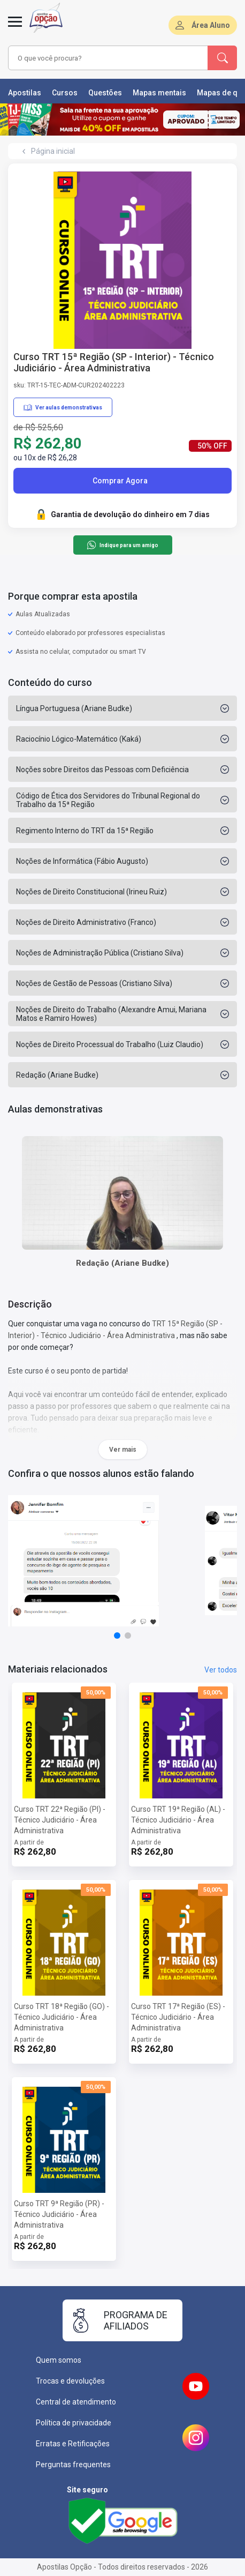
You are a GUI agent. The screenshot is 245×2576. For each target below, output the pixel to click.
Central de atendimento (76, 2402)
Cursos (65, 92)
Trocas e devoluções (70, 2381)
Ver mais (122, 1449)
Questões (105, 92)
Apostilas (24, 92)
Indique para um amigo (122, 545)
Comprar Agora (120, 480)
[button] (117, 1635)
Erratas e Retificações (73, 2443)
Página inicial (53, 151)
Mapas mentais (159, 92)
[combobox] (105, 58)
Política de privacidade (73, 2422)
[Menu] (15, 28)
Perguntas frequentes (73, 2464)
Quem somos (58, 2360)
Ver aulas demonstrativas (63, 407)
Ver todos (220, 1670)
